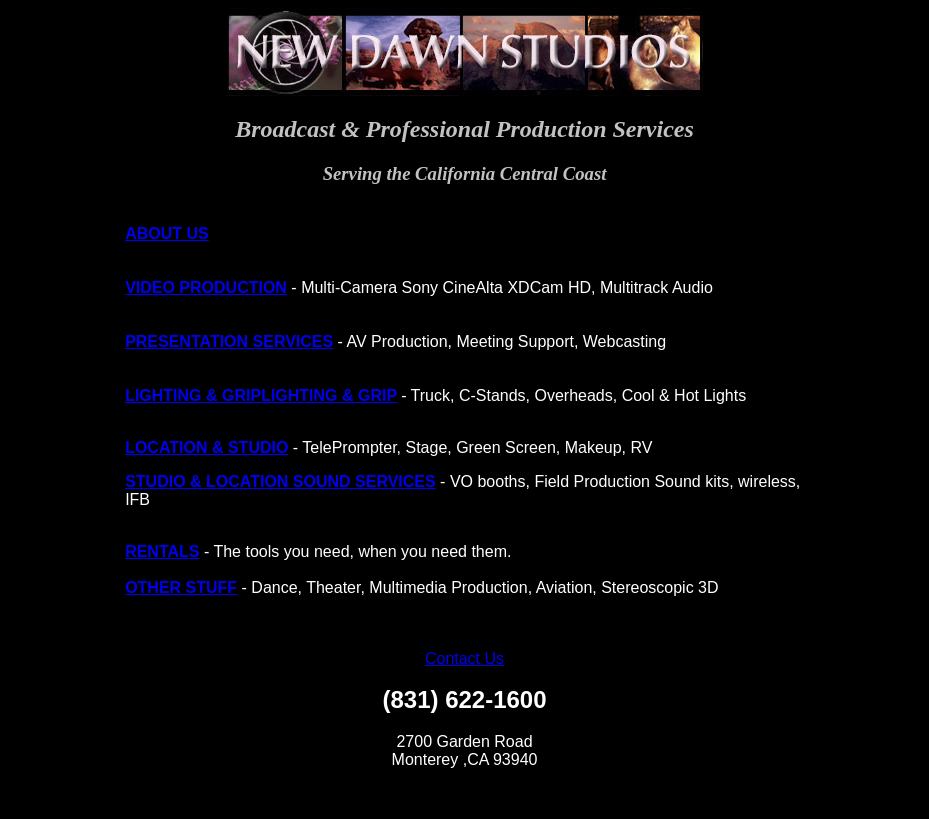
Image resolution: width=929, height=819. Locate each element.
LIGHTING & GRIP (193, 395)
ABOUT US (167, 233)
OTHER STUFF (181, 587)
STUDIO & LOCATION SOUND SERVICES (280, 481)
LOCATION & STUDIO (206, 447)
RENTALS (162, 551)
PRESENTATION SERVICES (229, 341)
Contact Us (464, 658)
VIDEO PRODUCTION (206, 287)
